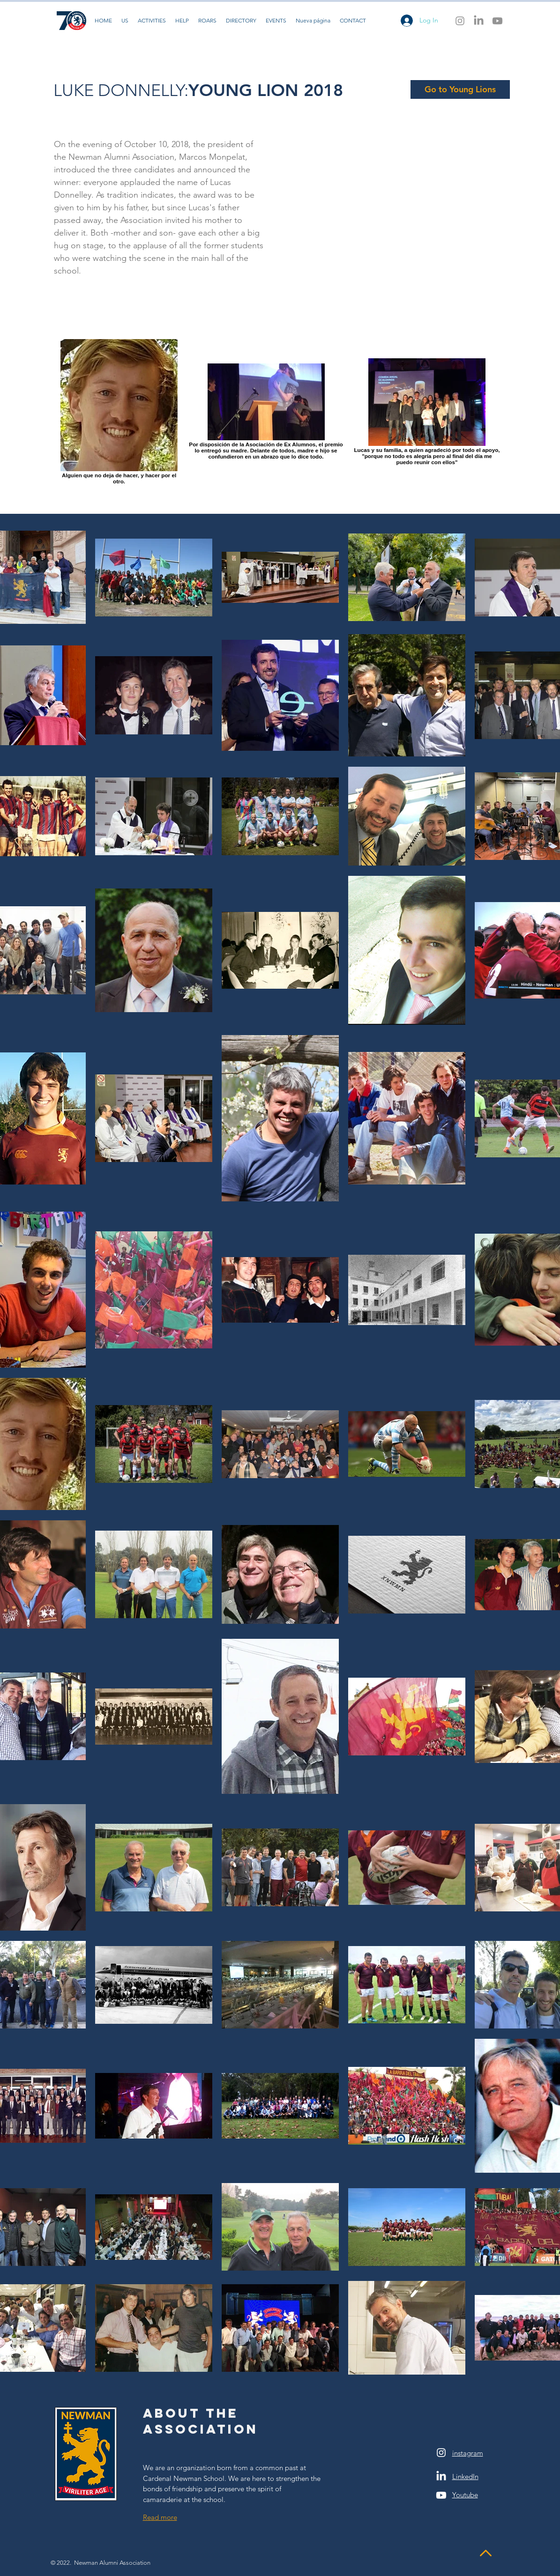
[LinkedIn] (479, 21)
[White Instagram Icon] (441, 2452)
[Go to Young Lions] (460, 89)
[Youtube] (497, 21)
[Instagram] (460, 21)
